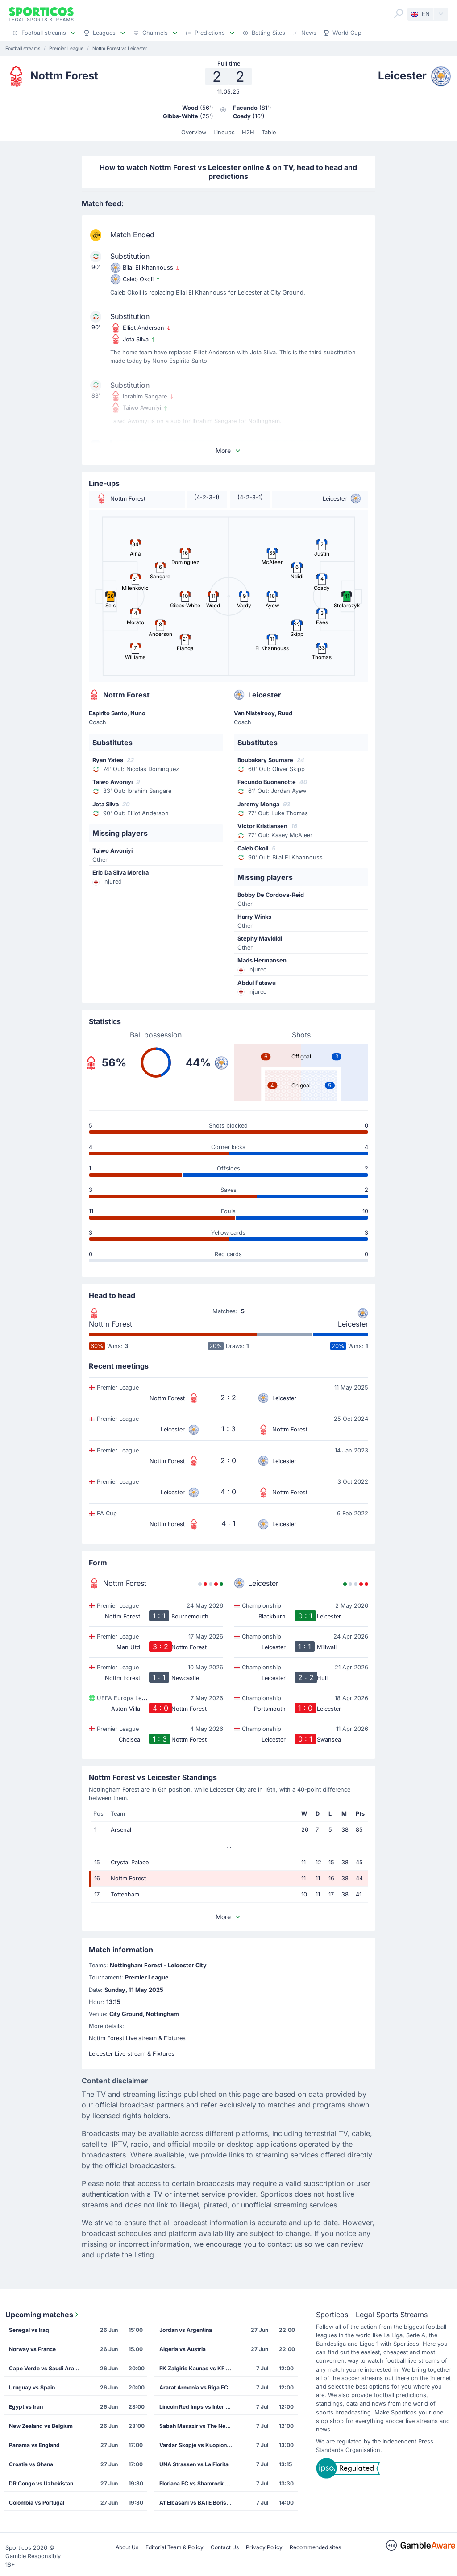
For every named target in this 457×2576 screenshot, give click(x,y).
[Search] (398, 13)
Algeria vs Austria (182, 2349)
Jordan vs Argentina (185, 2330)
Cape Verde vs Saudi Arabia (45, 2368)
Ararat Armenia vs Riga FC (193, 2387)
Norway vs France (32, 2349)
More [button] (228, 450)
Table (269, 132)
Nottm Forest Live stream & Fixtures (137, 2038)
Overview (193, 132)
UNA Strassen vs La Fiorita (193, 2464)
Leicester (353, 1323)
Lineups (224, 132)
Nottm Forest (110, 1323)
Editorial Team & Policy (174, 2547)
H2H (248, 132)
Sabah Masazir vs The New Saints (198, 2426)
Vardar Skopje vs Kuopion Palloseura (198, 2445)
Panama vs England (34, 2445)
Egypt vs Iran (26, 2406)
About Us (127, 2547)
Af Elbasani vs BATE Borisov (196, 2502)
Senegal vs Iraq (29, 2330)
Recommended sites (315, 2547)
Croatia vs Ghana (31, 2464)
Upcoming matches (42, 2314)
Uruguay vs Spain (32, 2387)
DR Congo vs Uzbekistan (41, 2483)
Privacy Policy (264, 2547)
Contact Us (225, 2547)
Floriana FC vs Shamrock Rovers (198, 2483)
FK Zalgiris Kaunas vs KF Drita (198, 2368)
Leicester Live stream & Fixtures (131, 2053)
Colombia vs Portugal (36, 2502)
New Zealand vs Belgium (41, 2426)
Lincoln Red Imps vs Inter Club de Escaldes (198, 2406)
